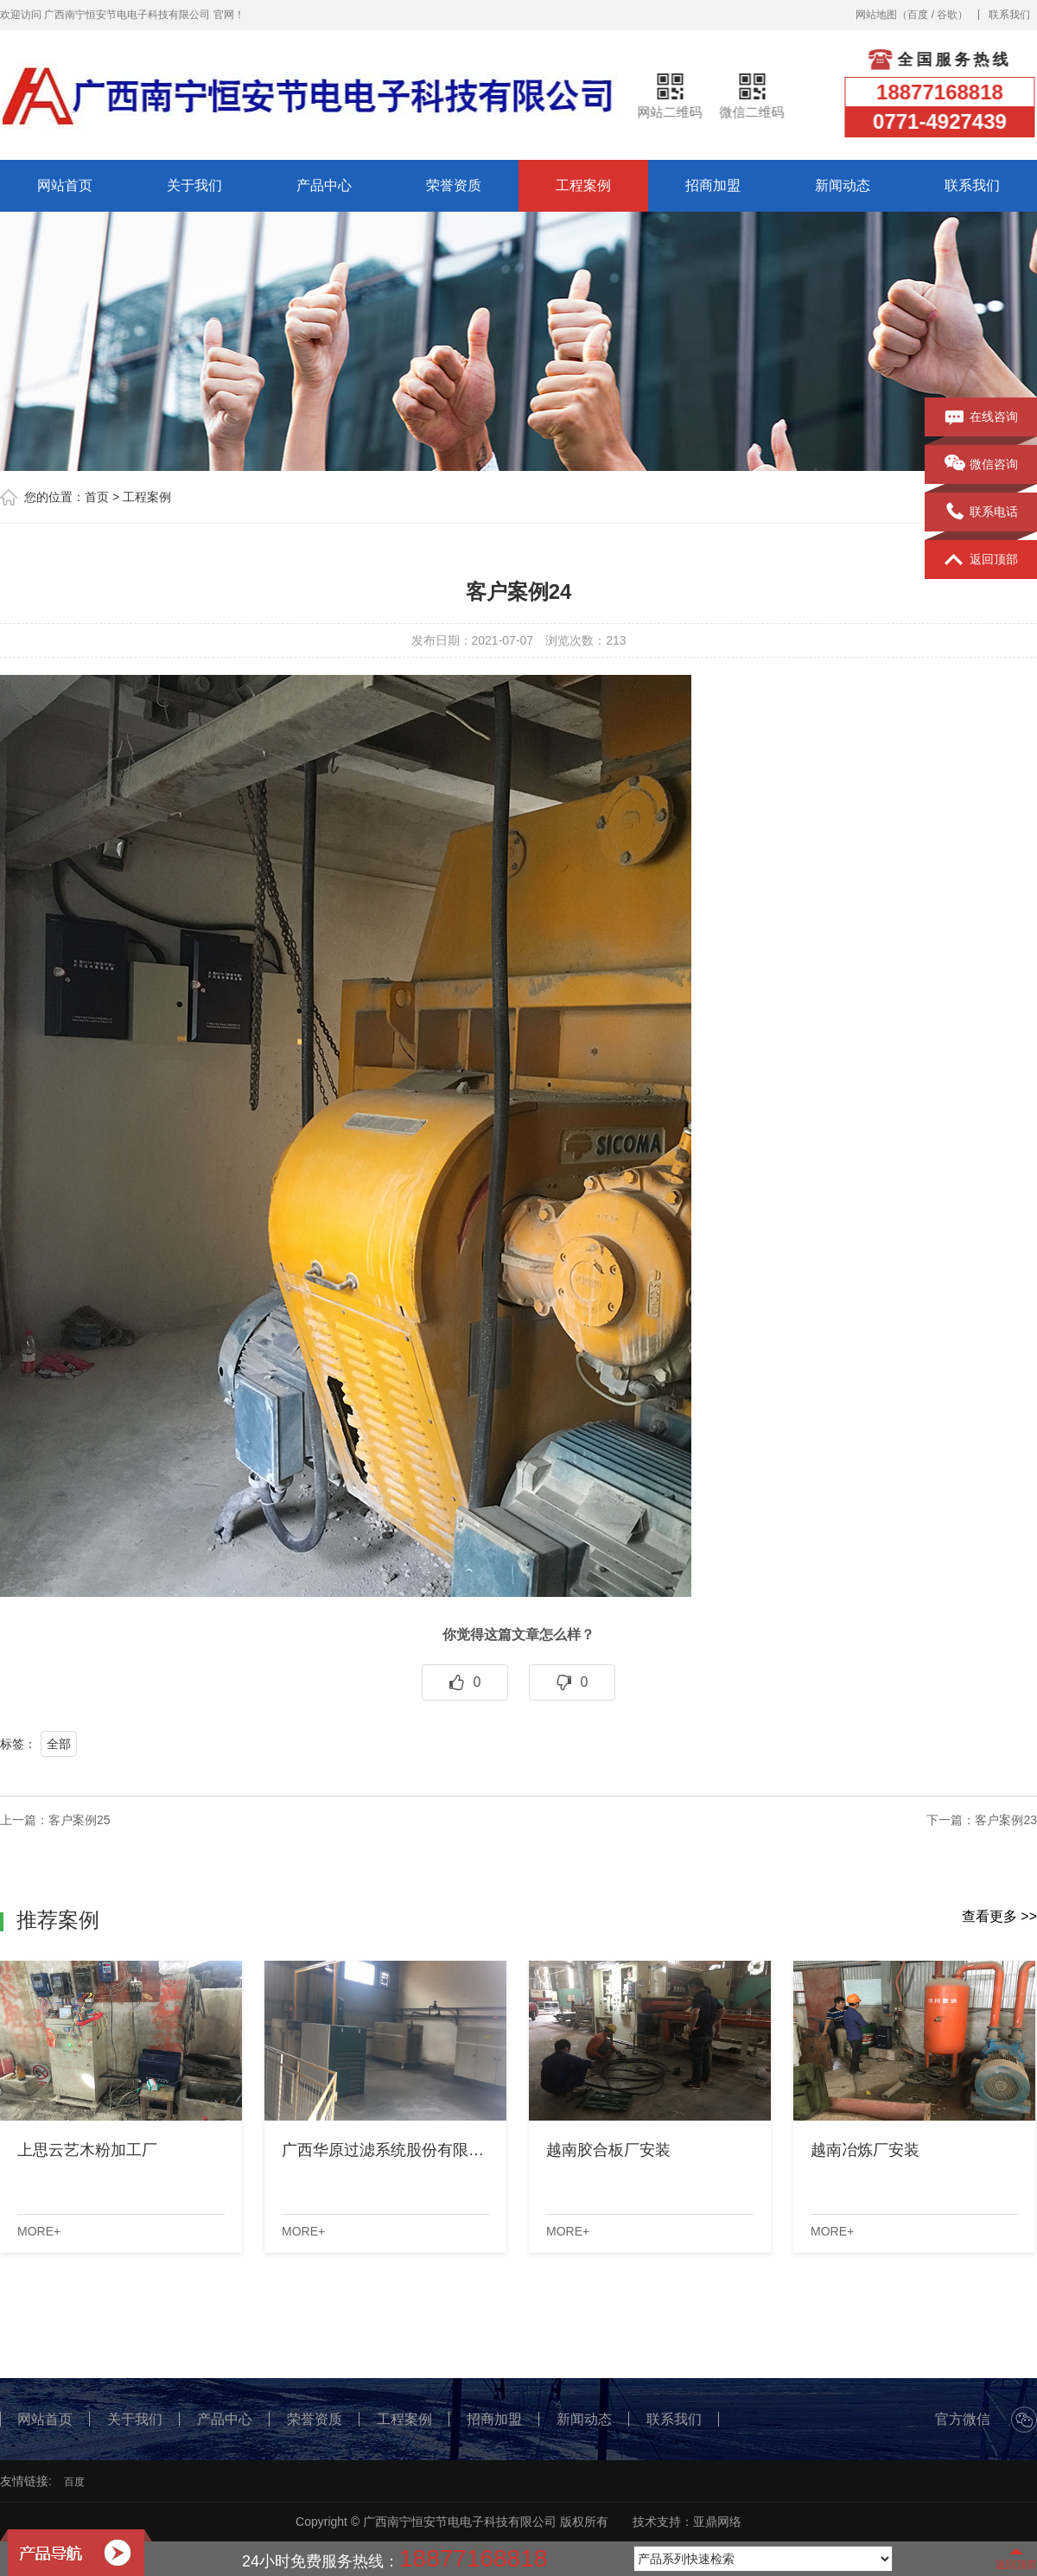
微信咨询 (981, 465)
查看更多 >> (999, 1916)
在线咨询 (981, 417)
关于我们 (194, 185)
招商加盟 (713, 185)
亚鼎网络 (717, 2521)
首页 (97, 497)
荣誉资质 (453, 185)
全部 (59, 1744)
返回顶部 (981, 560)
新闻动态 (842, 185)
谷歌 (947, 15)
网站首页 (64, 185)
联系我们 (1009, 15)
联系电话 (981, 512)
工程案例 (583, 185)
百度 (917, 15)
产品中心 (324, 185)
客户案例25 (79, 1820)
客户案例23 (1006, 1820)
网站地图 (876, 15)
